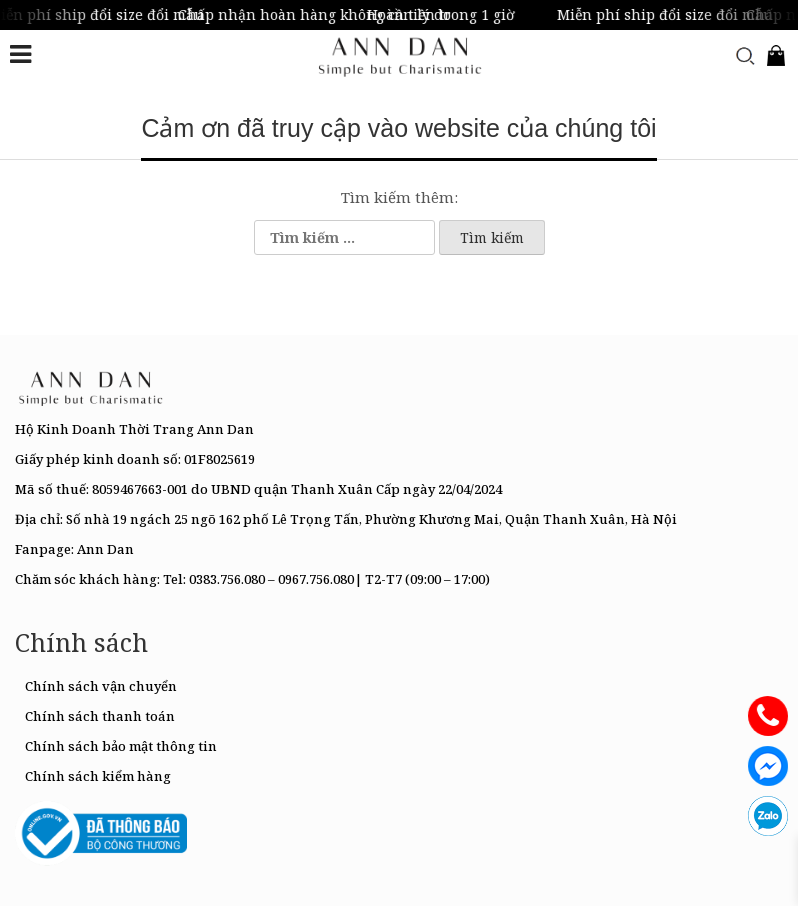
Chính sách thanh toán (100, 716)
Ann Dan (105, 549)
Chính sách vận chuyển (101, 686)
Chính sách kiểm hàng (98, 776)
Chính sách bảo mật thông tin (121, 746)
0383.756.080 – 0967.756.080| (275, 579)
